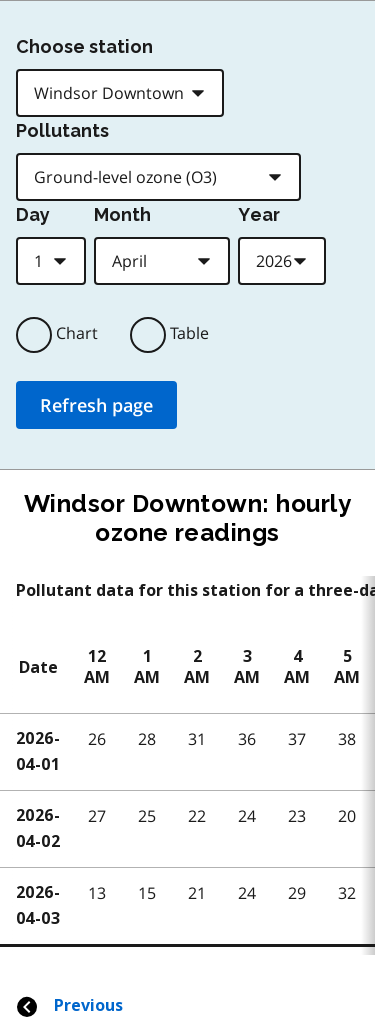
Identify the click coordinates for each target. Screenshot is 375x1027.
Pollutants (62, 130)
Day (33, 214)
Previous (69, 1005)
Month (122, 214)
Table (189, 333)
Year (259, 214)
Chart (77, 333)
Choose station (84, 46)
